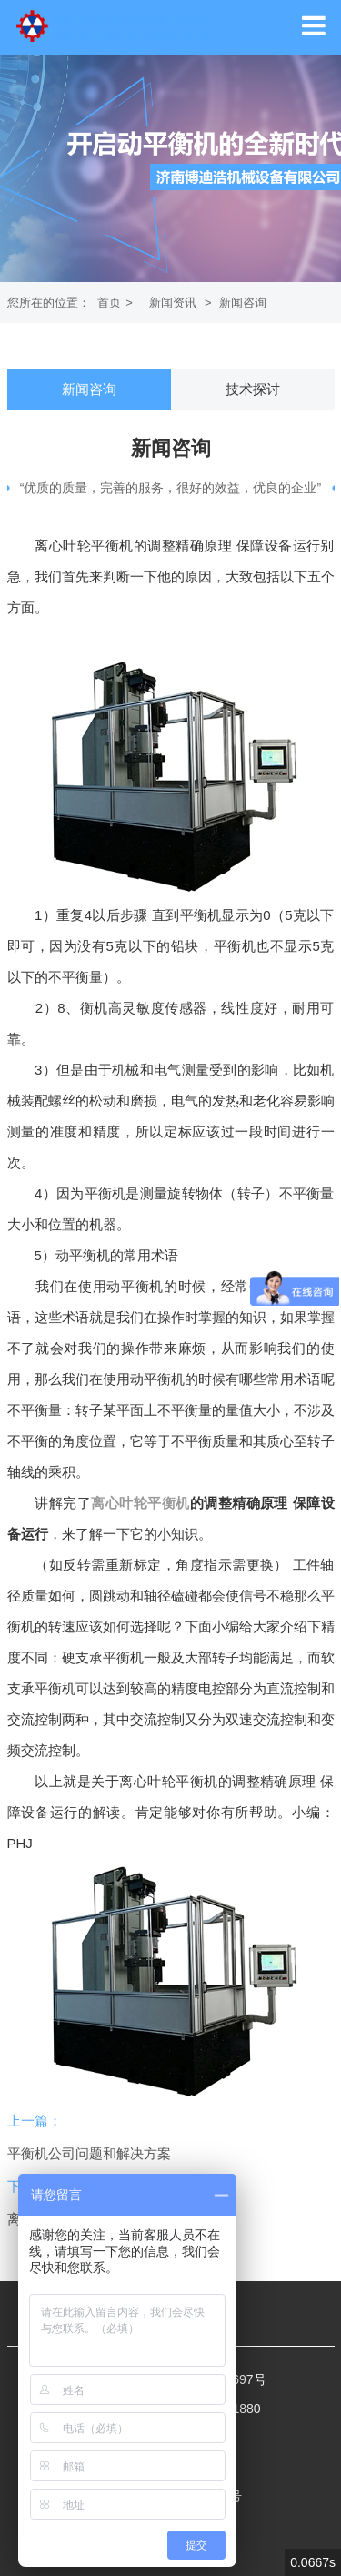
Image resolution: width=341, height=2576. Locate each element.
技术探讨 (253, 389)
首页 (109, 302)
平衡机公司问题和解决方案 (89, 2153)
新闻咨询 (242, 302)
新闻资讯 (172, 302)
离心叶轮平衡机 (140, 1502)
